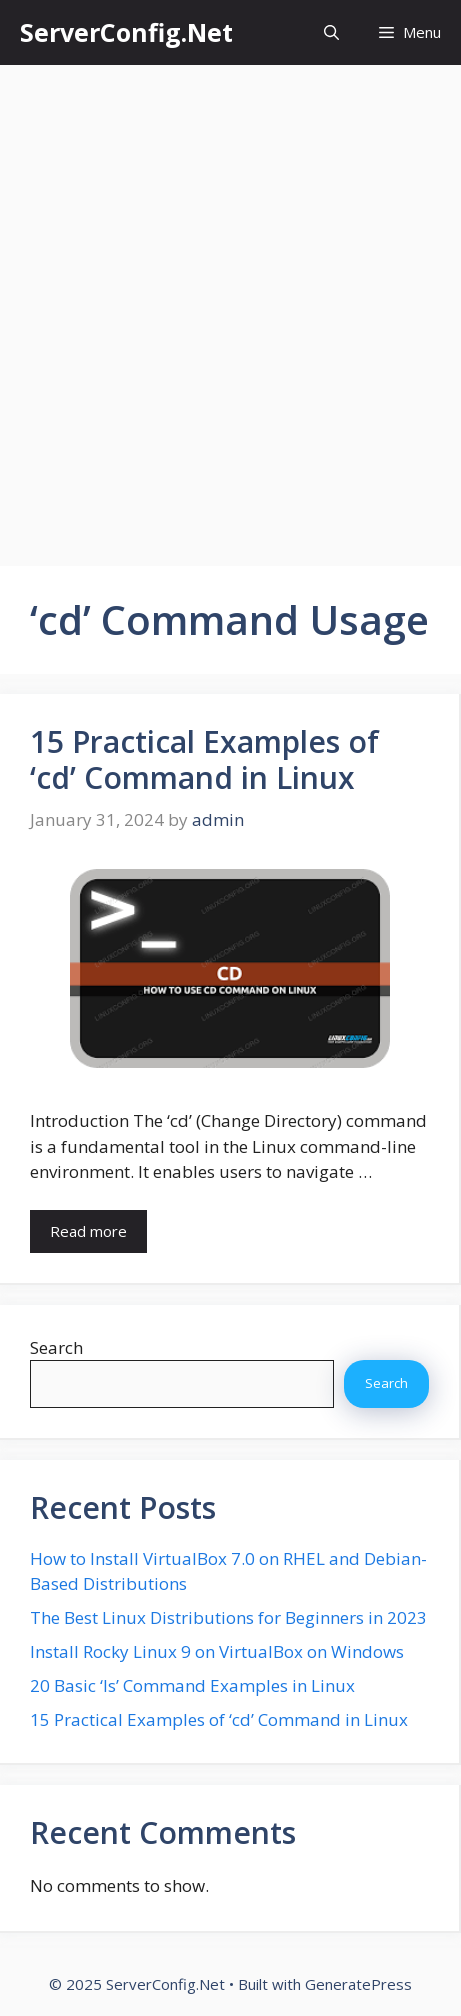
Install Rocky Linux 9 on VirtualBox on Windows (217, 1651)
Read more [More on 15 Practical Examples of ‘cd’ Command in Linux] (88, 1231)
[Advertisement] (230, 305)
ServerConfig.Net (126, 32)
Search (56, 1347)
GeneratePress (358, 1984)
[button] (331, 32)
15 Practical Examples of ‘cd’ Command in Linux (204, 759)
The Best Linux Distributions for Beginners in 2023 (228, 1617)
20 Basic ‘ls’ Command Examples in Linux (192, 1685)
